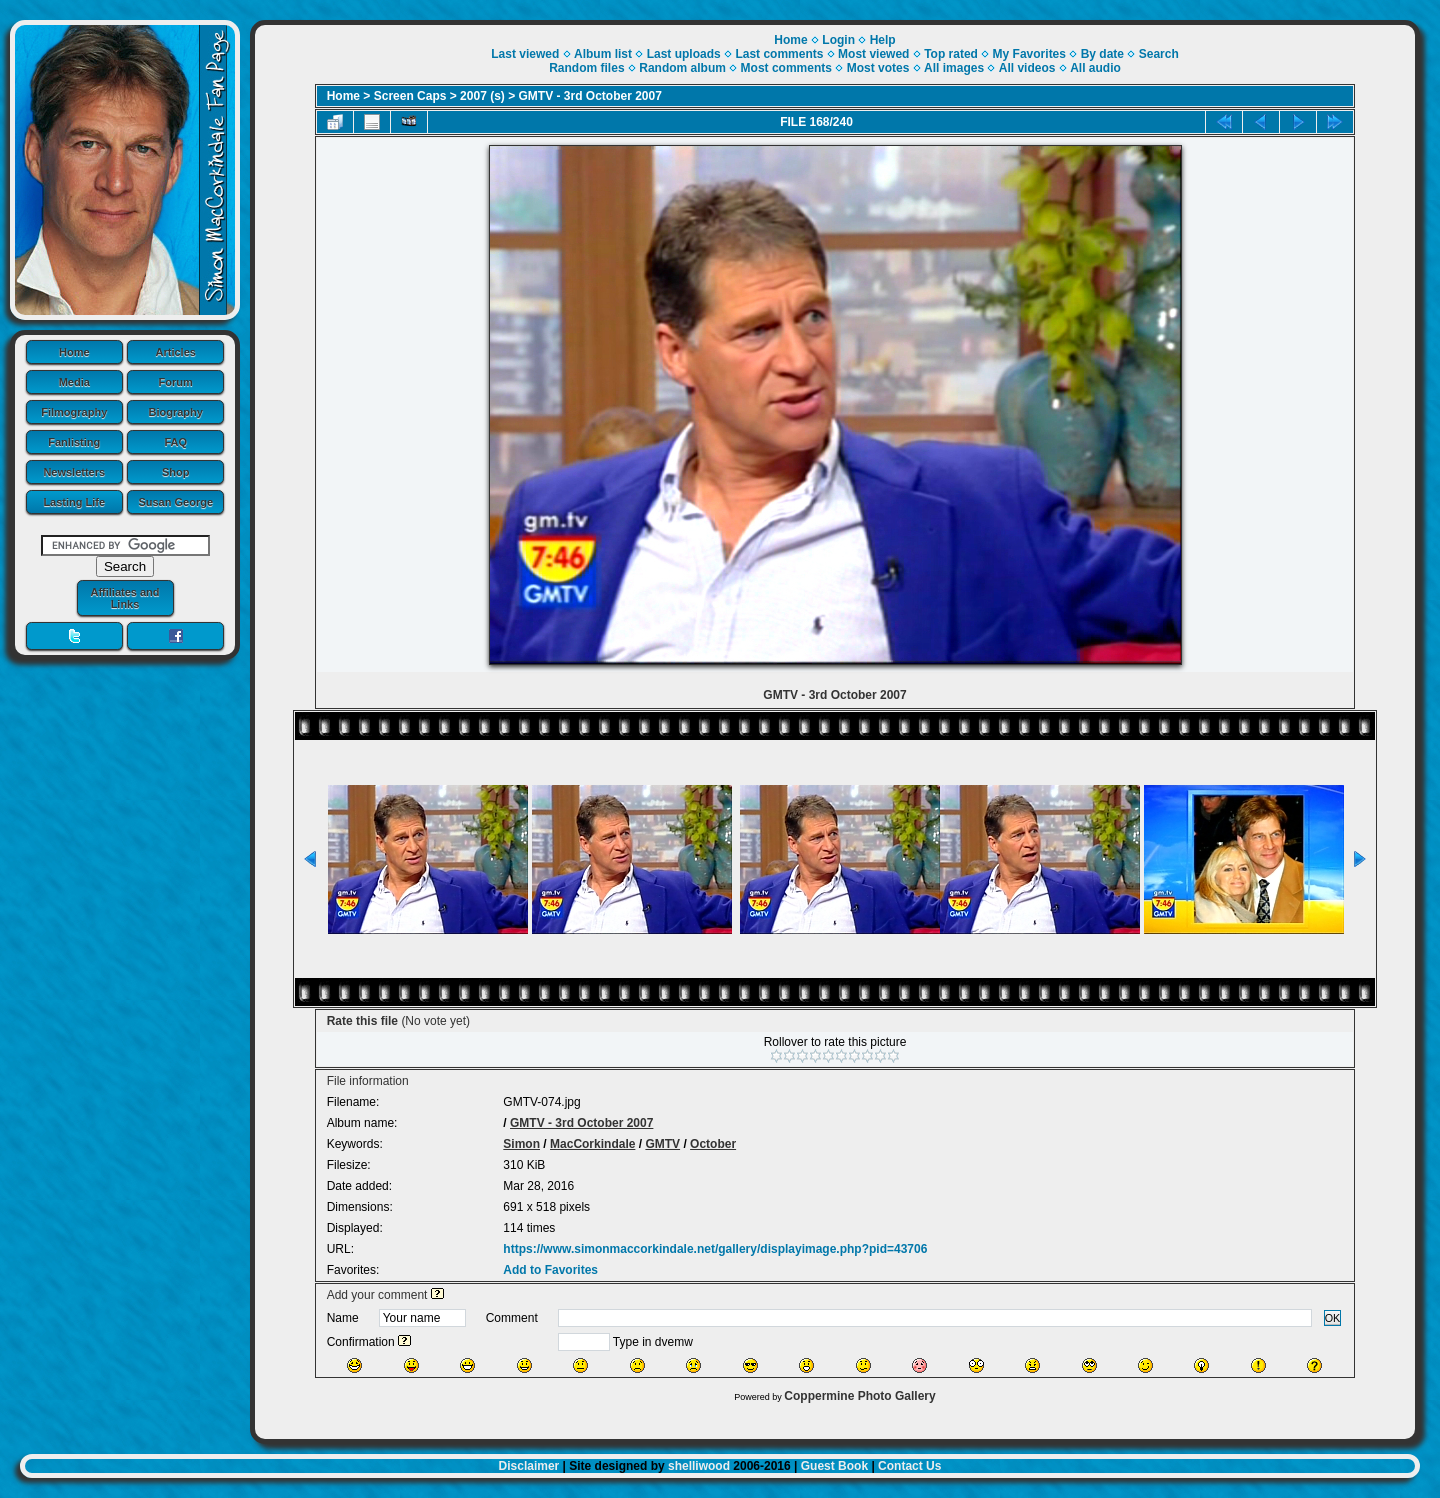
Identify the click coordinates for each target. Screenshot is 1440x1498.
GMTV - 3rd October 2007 (590, 96)
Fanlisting (74, 442)
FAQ (175, 442)
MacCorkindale (592, 1144)
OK (1333, 1318)
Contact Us (909, 1466)
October (713, 1144)
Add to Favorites (550, 1270)
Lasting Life (74, 502)
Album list (603, 54)
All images (954, 68)
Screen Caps (410, 96)
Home (74, 352)
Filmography (74, 412)
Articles (176, 352)
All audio (1095, 68)
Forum (176, 382)
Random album (682, 68)
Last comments (779, 54)
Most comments (786, 68)
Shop (176, 472)
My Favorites (1029, 54)
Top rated (951, 54)
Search (1159, 54)
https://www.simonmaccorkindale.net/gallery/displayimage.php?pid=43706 (715, 1249)
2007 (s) (482, 96)
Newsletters (74, 472)
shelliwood (699, 1466)
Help (883, 40)
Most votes (878, 68)
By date (1102, 54)
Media (74, 382)
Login (838, 40)
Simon (521, 1144)
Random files (586, 68)
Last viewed (525, 54)
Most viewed (873, 54)
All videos (1027, 68)
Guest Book (834, 1466)
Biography (176, 412)
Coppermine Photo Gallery (859, 1396)
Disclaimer (529, 1466)
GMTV (662, 1144)
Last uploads (684, 54)
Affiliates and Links (124, 598)
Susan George (175, 502)
